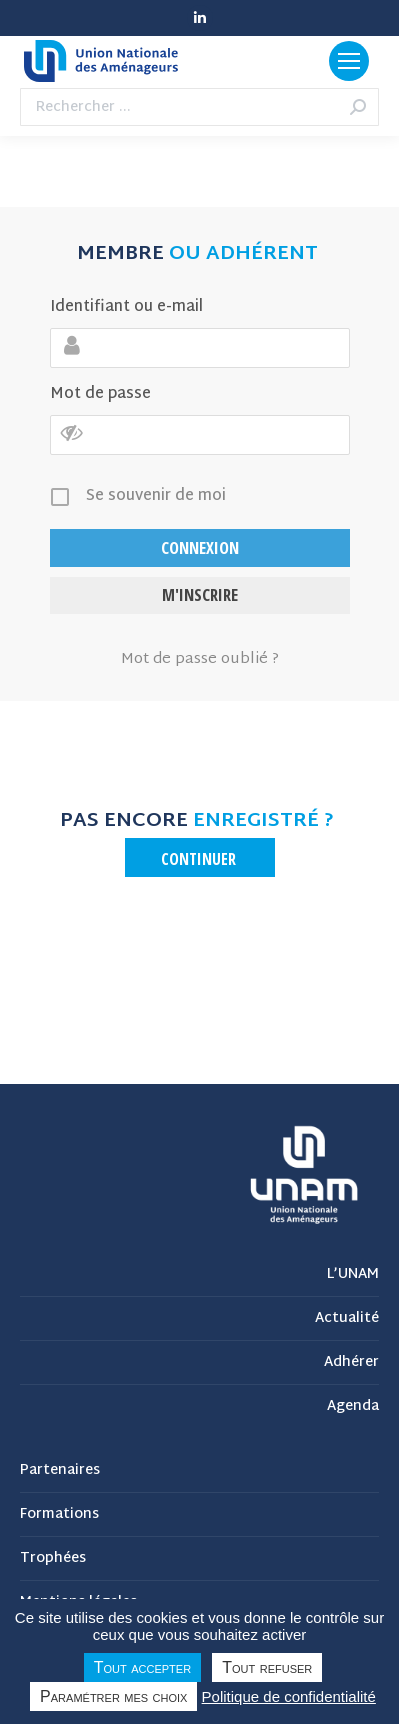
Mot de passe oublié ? (200, 660)
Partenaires (60, 1471)
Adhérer (351, 1363)
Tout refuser (267, 1667)
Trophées (53, 1559)
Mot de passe (100, 394)
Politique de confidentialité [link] (289, 1696)
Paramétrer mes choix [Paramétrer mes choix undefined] (113, 1696)
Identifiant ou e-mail (126, 307)
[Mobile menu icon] (349, 61)
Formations (59, 1515)
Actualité (347, 1319)
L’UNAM (353, 1275)
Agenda (353, 1407)
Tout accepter (142, 1667)
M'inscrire (200, 594)
